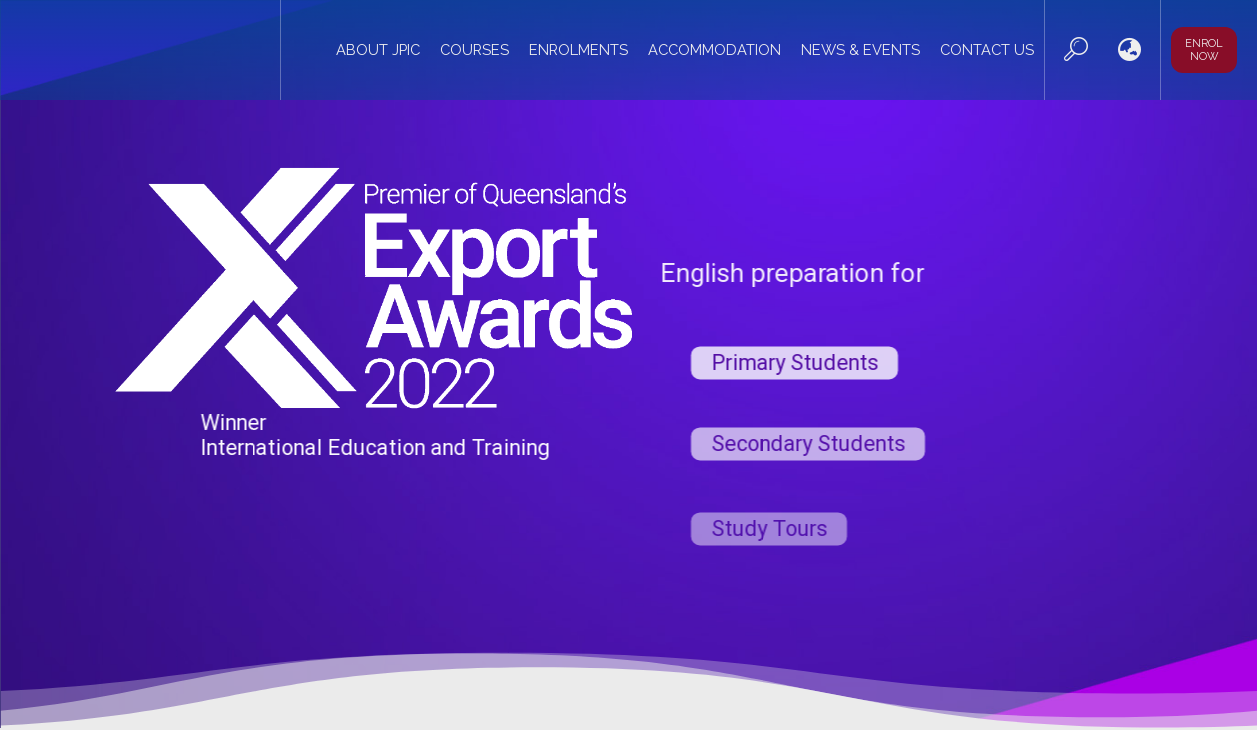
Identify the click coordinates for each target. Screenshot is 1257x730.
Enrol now (1204, 50)
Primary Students (794, 376)
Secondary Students (808, 460)
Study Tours (769, 547)
